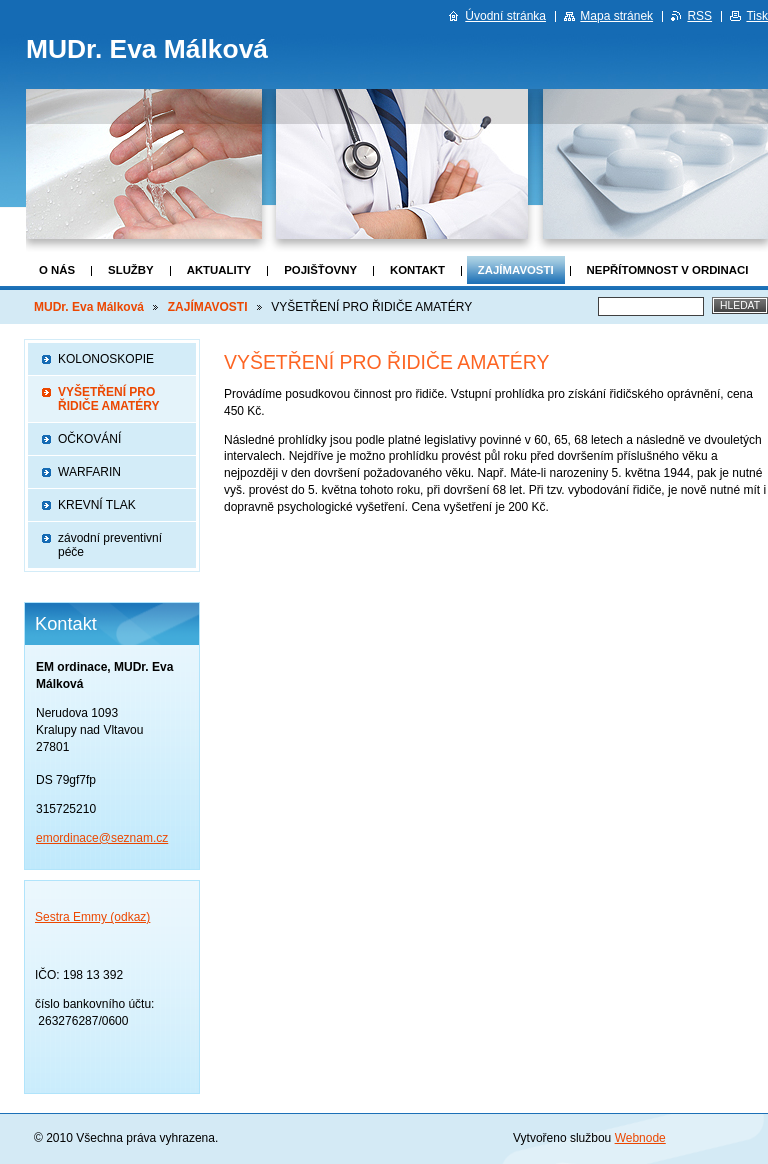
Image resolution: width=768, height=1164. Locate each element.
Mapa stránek (616, 16)
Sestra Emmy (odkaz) (92, 917)
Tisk (757, 16)
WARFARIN (89, 472)
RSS (699, 16)
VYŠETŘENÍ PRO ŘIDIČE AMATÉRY (109, 399)
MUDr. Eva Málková (89, 307)
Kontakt (417, 270)
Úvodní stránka (505, 16)
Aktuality (219, 270)
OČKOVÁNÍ (89, 439)
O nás (57, 270)
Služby (131, 270)
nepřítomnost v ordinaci (668, 270)
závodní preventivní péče (110, 545)
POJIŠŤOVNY (320, 270)
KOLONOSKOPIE (106, 359)
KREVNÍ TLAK (97, 505)
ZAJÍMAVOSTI (516, 270)
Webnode (640, 1138)
